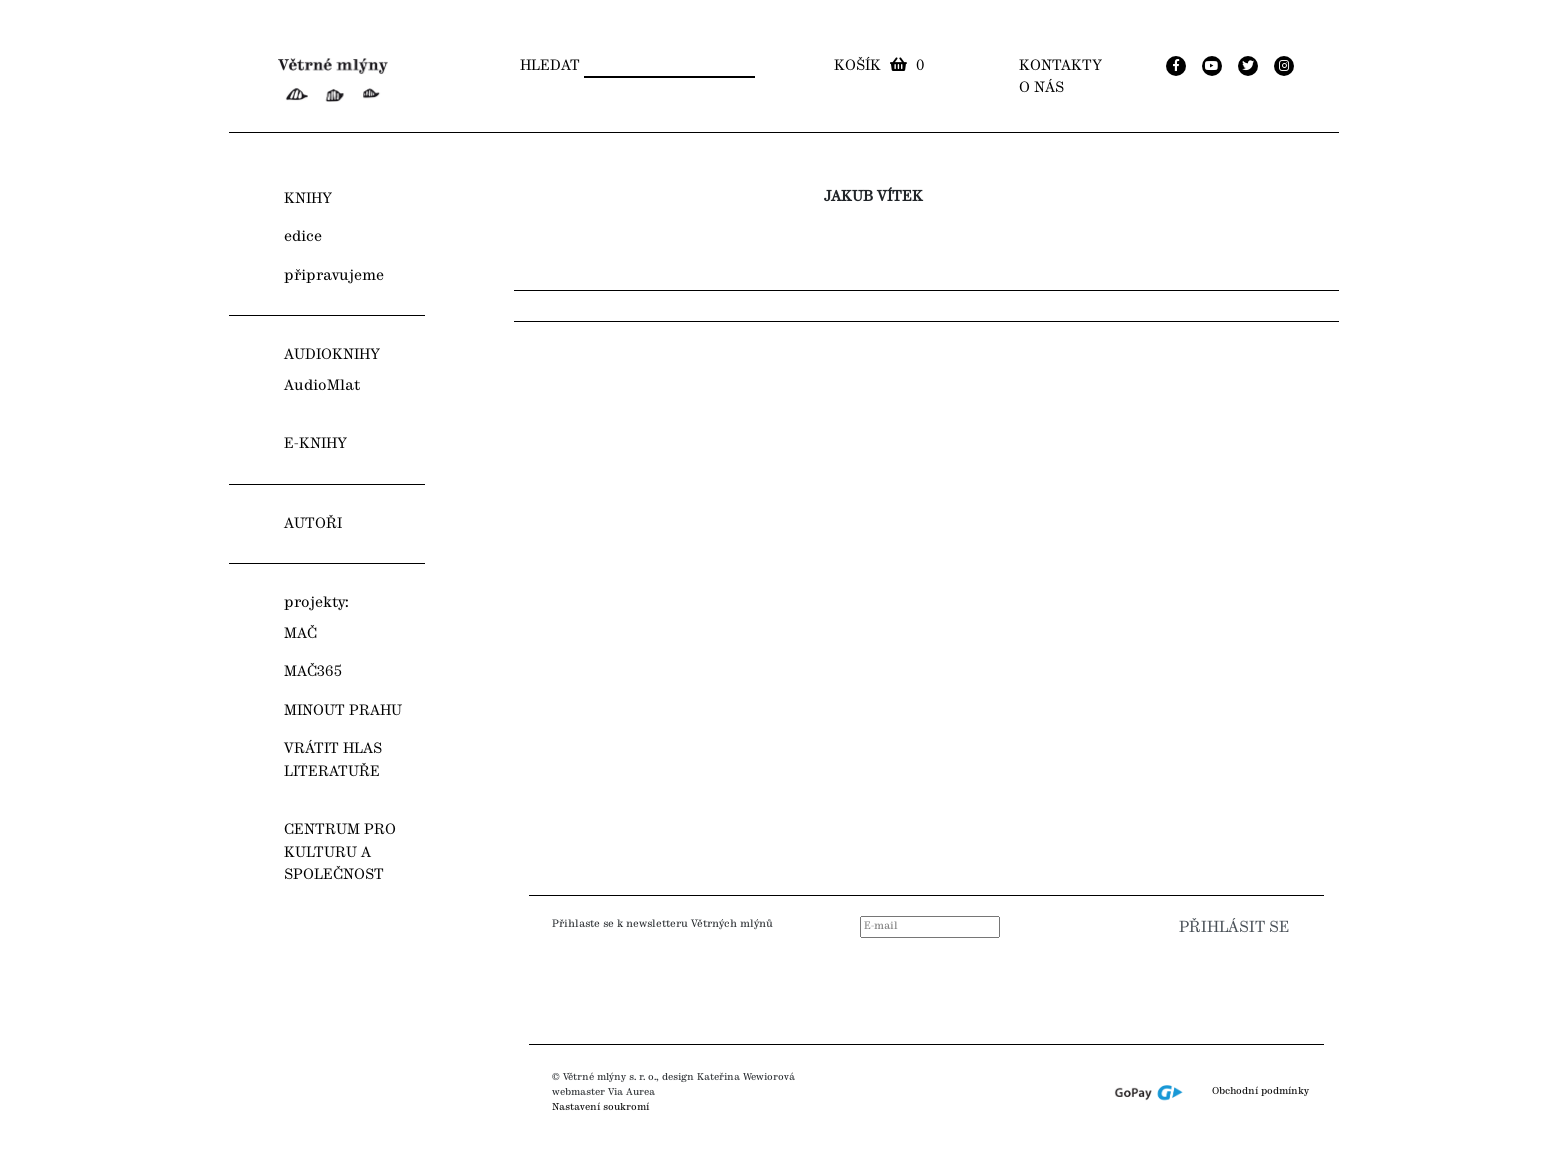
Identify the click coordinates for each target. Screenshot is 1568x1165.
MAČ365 (313, 672)
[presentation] (1172, 985)
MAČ (300, 634)
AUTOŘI (313, 524)
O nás (1041, 88)
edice (303, 237)
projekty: (316, 603)
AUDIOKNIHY (332, 355)
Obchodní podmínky (1260, 1092)
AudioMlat (322, 386)
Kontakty (1060, 66)
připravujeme (334, 276)
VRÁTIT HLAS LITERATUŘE (333, 760)
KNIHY (308, 199)
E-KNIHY (315, 444)
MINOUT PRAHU (343, 711)
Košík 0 (879, 66)
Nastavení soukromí (600, 1107)
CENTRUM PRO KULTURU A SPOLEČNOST (340, 852)
